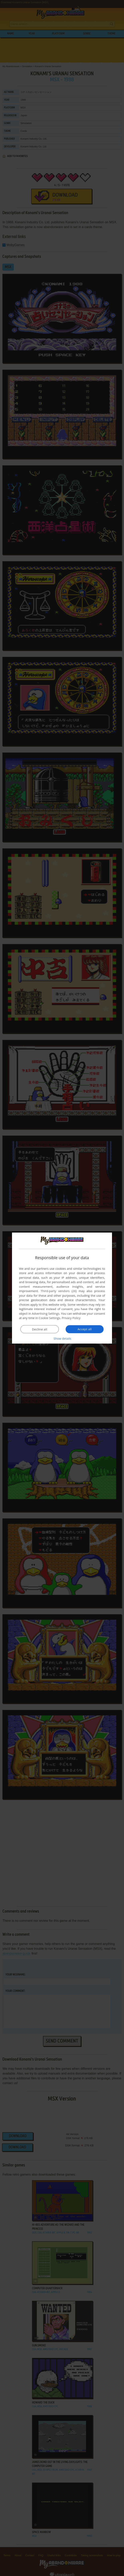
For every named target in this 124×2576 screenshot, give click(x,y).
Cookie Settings (49, 1318)
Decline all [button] (39, 1329)
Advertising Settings (45, 1313)
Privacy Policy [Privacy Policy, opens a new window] (71, 1318)
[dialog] (62, 1287)
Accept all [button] (85, 1329)
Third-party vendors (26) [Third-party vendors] (59, 1291)
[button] (62, 1338)
